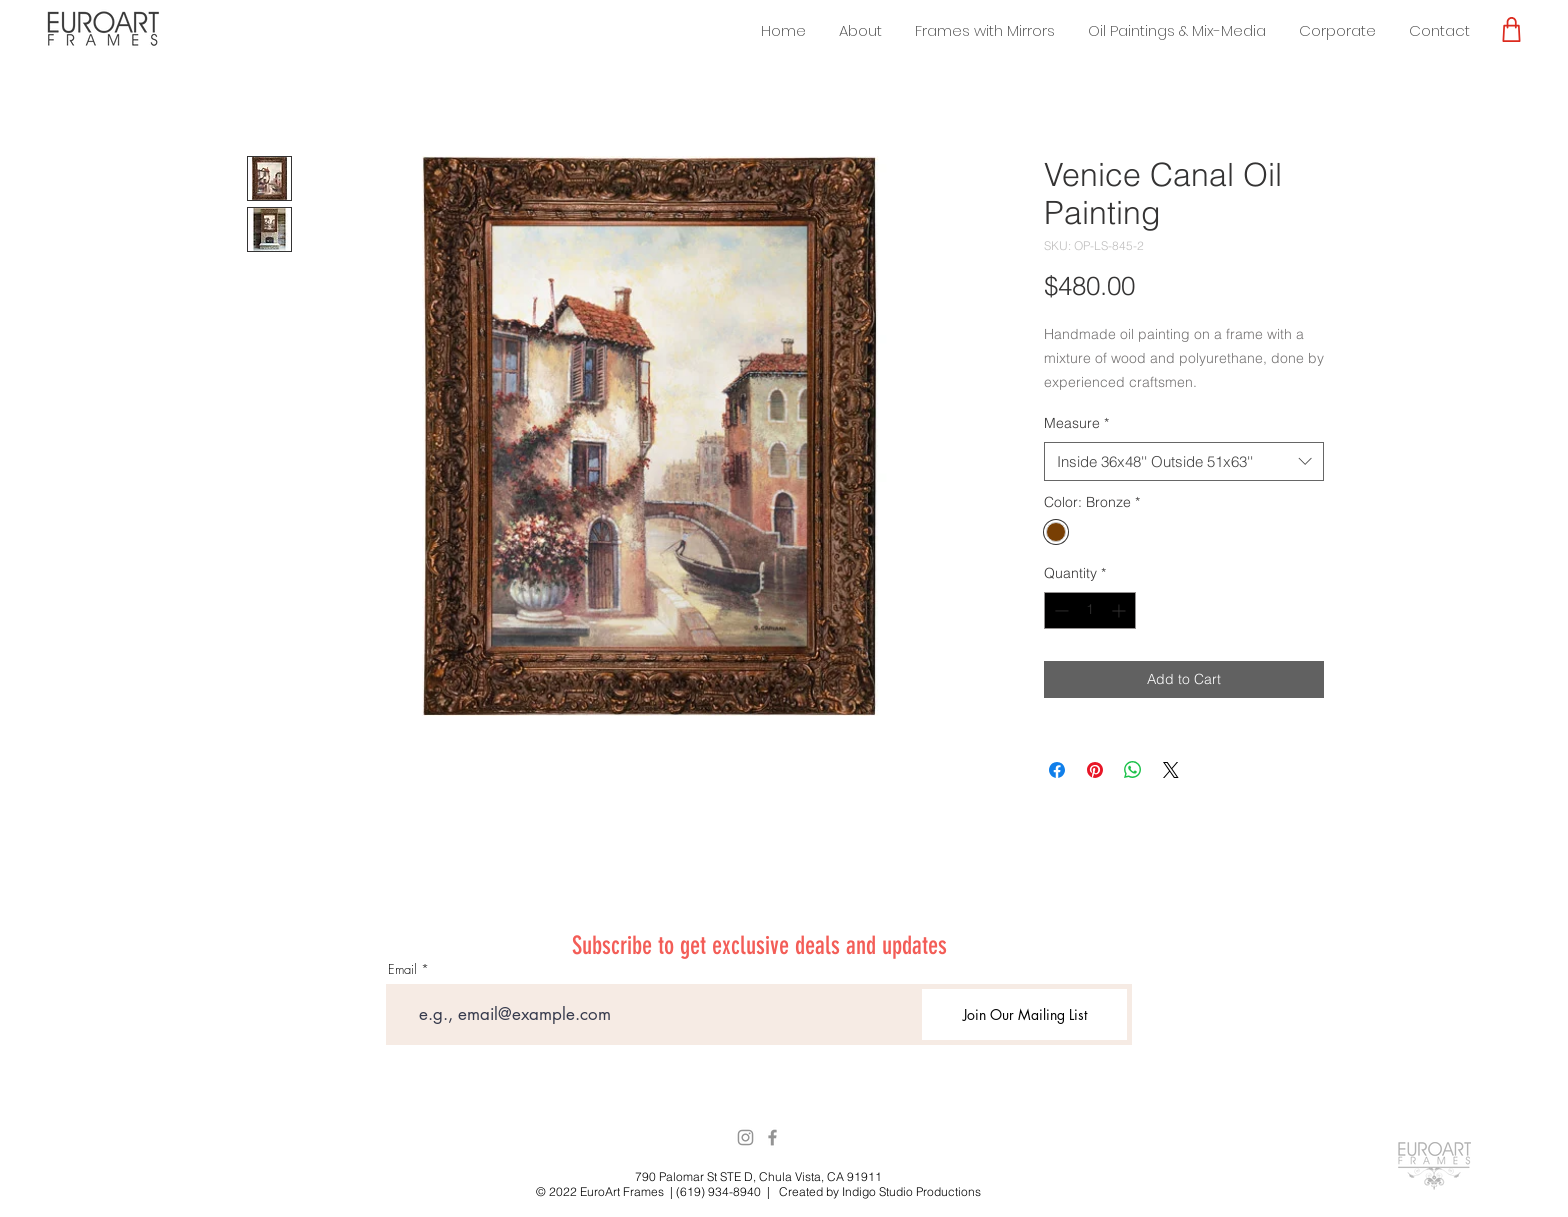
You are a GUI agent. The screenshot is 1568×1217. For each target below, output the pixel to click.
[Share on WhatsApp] (1133, 770)
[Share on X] (1171, 770)
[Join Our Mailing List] (1024, 1014)
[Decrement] (1059, 610)
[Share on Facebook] (1057, 770)
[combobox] (1184, 461)
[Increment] (1120, 610)
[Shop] (1511, 29)
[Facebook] (772, 1137)
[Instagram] (745, 1137)
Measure (1076, 423)
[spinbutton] (1090, 610)
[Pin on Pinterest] (1095, 770)
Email (402, 969)
